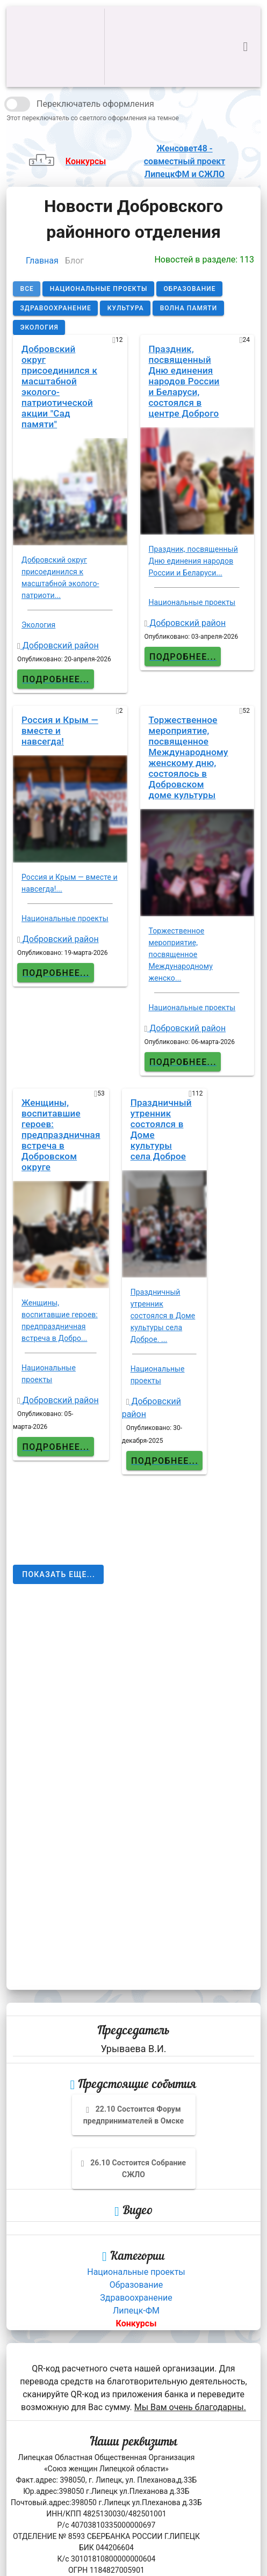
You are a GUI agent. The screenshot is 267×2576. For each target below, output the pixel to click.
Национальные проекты (136, 2272)
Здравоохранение (136, 2298)
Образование (136, 2285)
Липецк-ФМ (136, 2310)
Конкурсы (136, 2323)
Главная (42, 261)
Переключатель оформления (95, 104)
